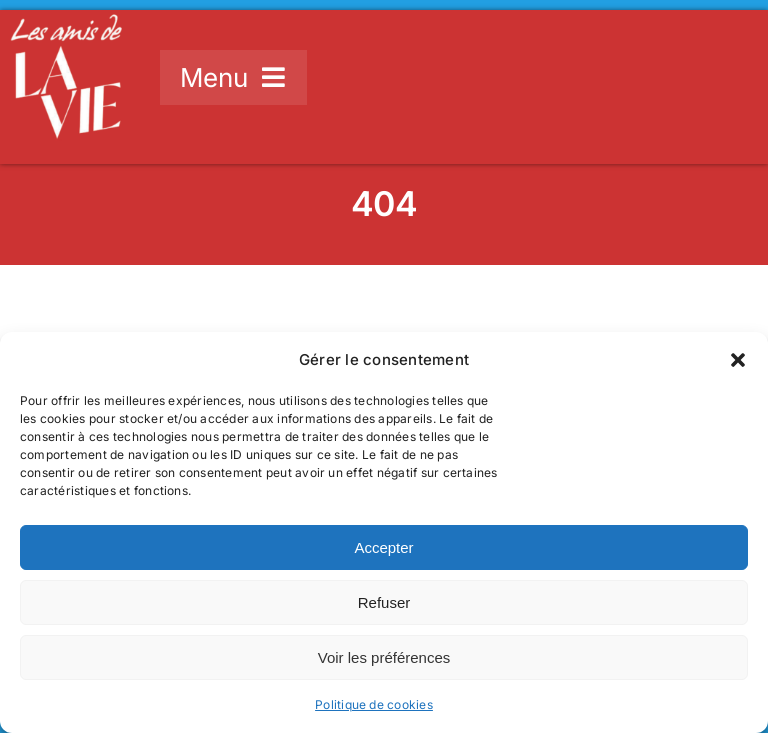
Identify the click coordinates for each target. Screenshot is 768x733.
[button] (738, 360)
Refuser (384, 602)
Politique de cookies (374, 704)
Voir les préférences (384, 657)
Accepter (383, 547)
